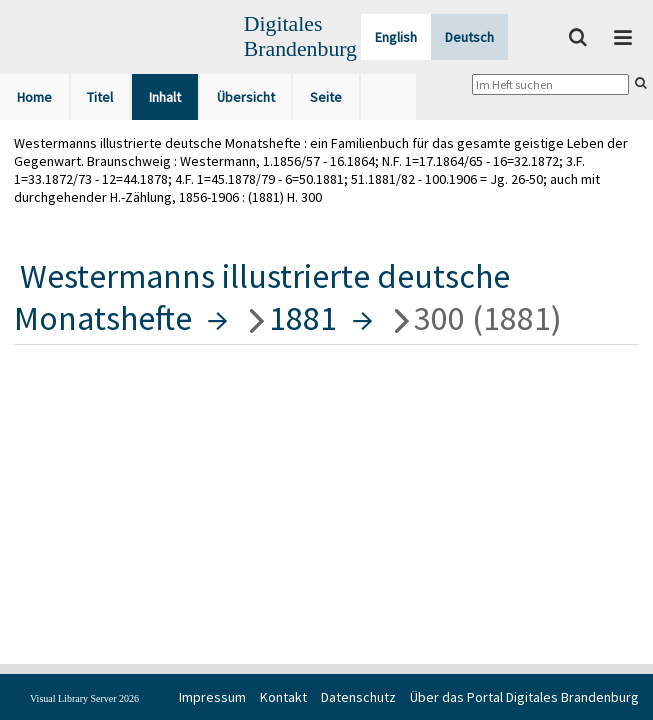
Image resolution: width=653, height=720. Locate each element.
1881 (303, 318)
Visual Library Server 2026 (84, 698)
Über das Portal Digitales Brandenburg (524, 697)
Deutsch (469, 37)
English (396, 37)
